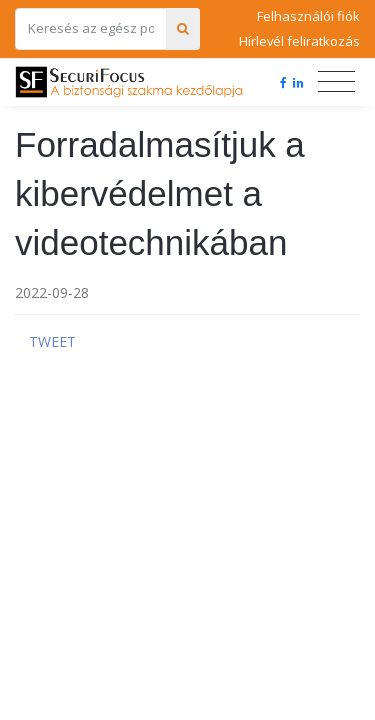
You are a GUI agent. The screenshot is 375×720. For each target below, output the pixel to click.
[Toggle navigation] (336, 82)
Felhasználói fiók (308, 16)
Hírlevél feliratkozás (299, 41)
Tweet (52, 341)
